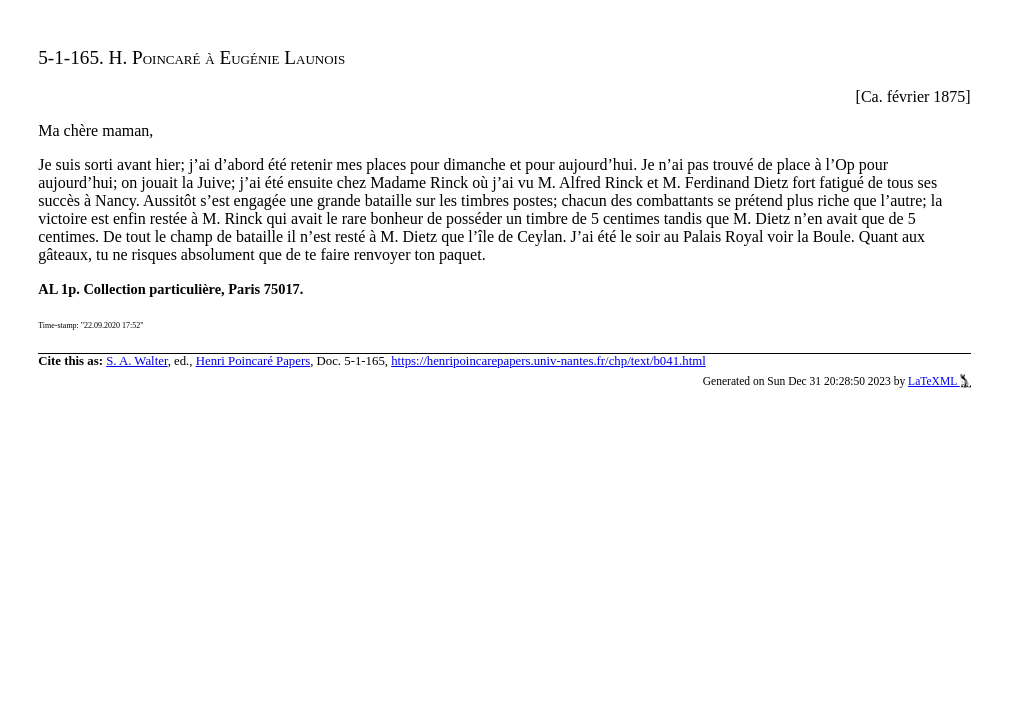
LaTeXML (939, 381)
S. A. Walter (137, 361)
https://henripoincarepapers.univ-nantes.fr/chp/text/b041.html (548, 361)
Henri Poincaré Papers (253, 361)
